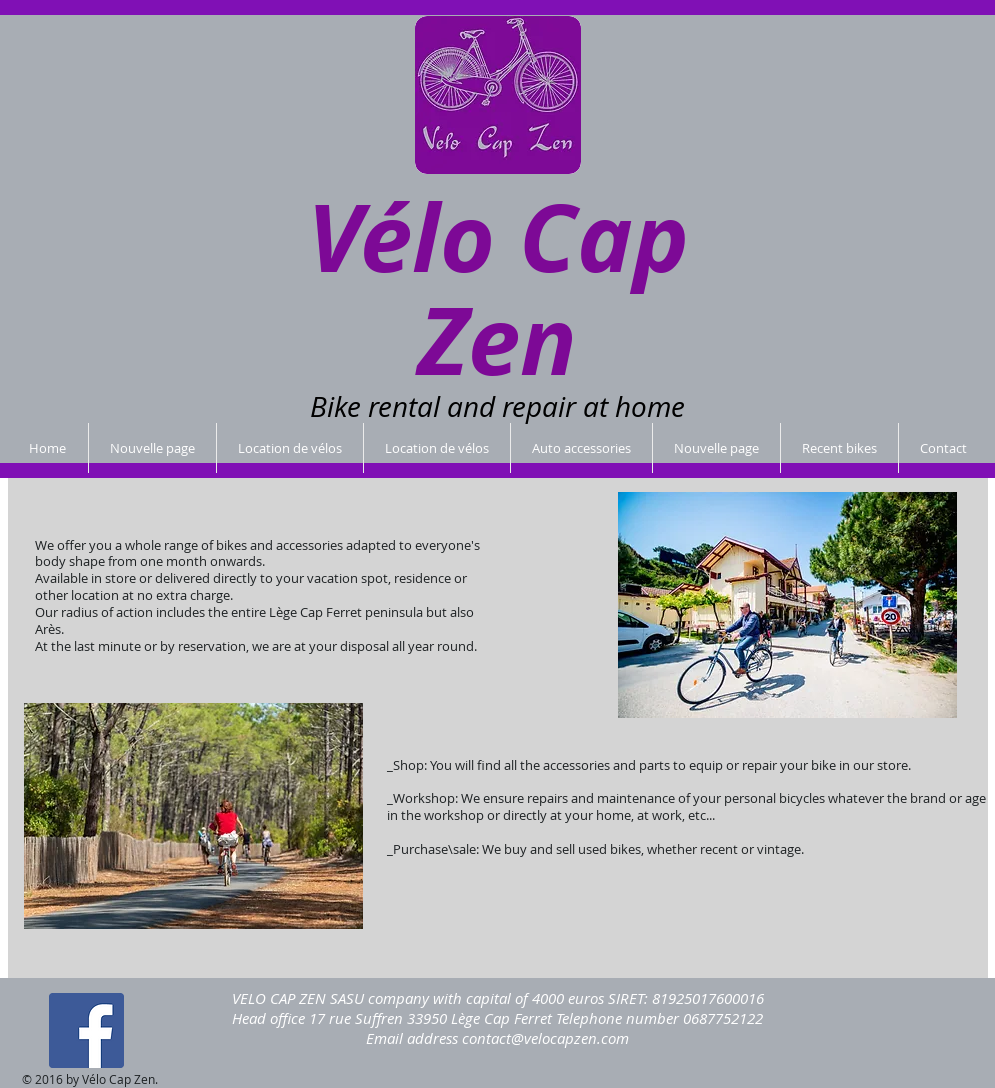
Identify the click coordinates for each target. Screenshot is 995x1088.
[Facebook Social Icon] (86, 1030)
